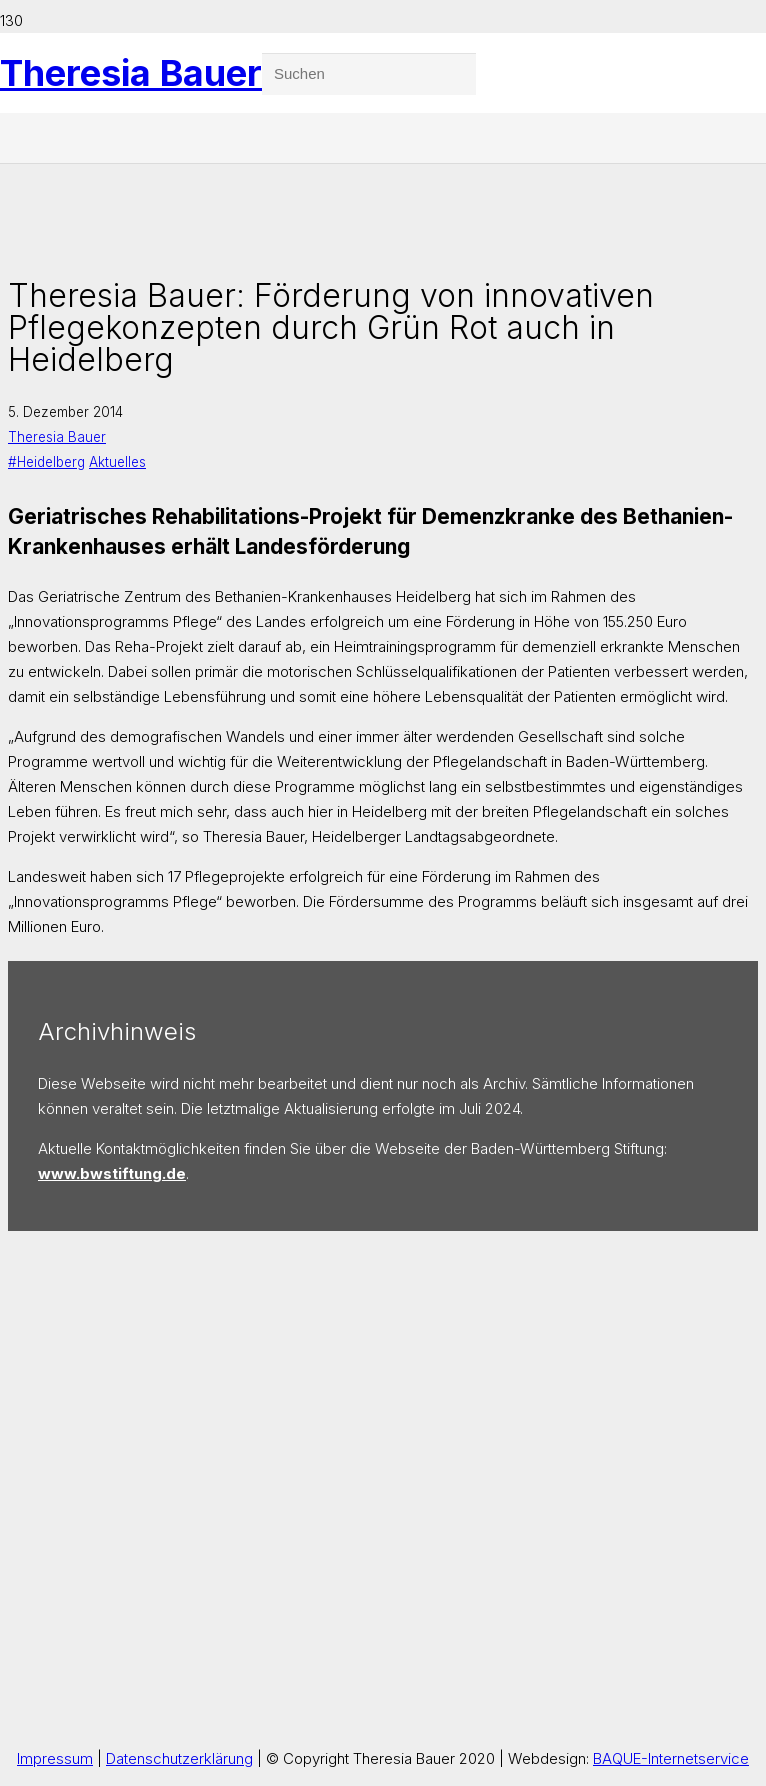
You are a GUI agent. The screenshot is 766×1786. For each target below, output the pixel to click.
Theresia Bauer (57, 437)
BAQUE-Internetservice (671, 1758)
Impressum (55, 1758)
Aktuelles (117, 462)
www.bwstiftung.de (112, 1173)
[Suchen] (369, 74)
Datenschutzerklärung (179, 1758)
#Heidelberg (46, 462)
